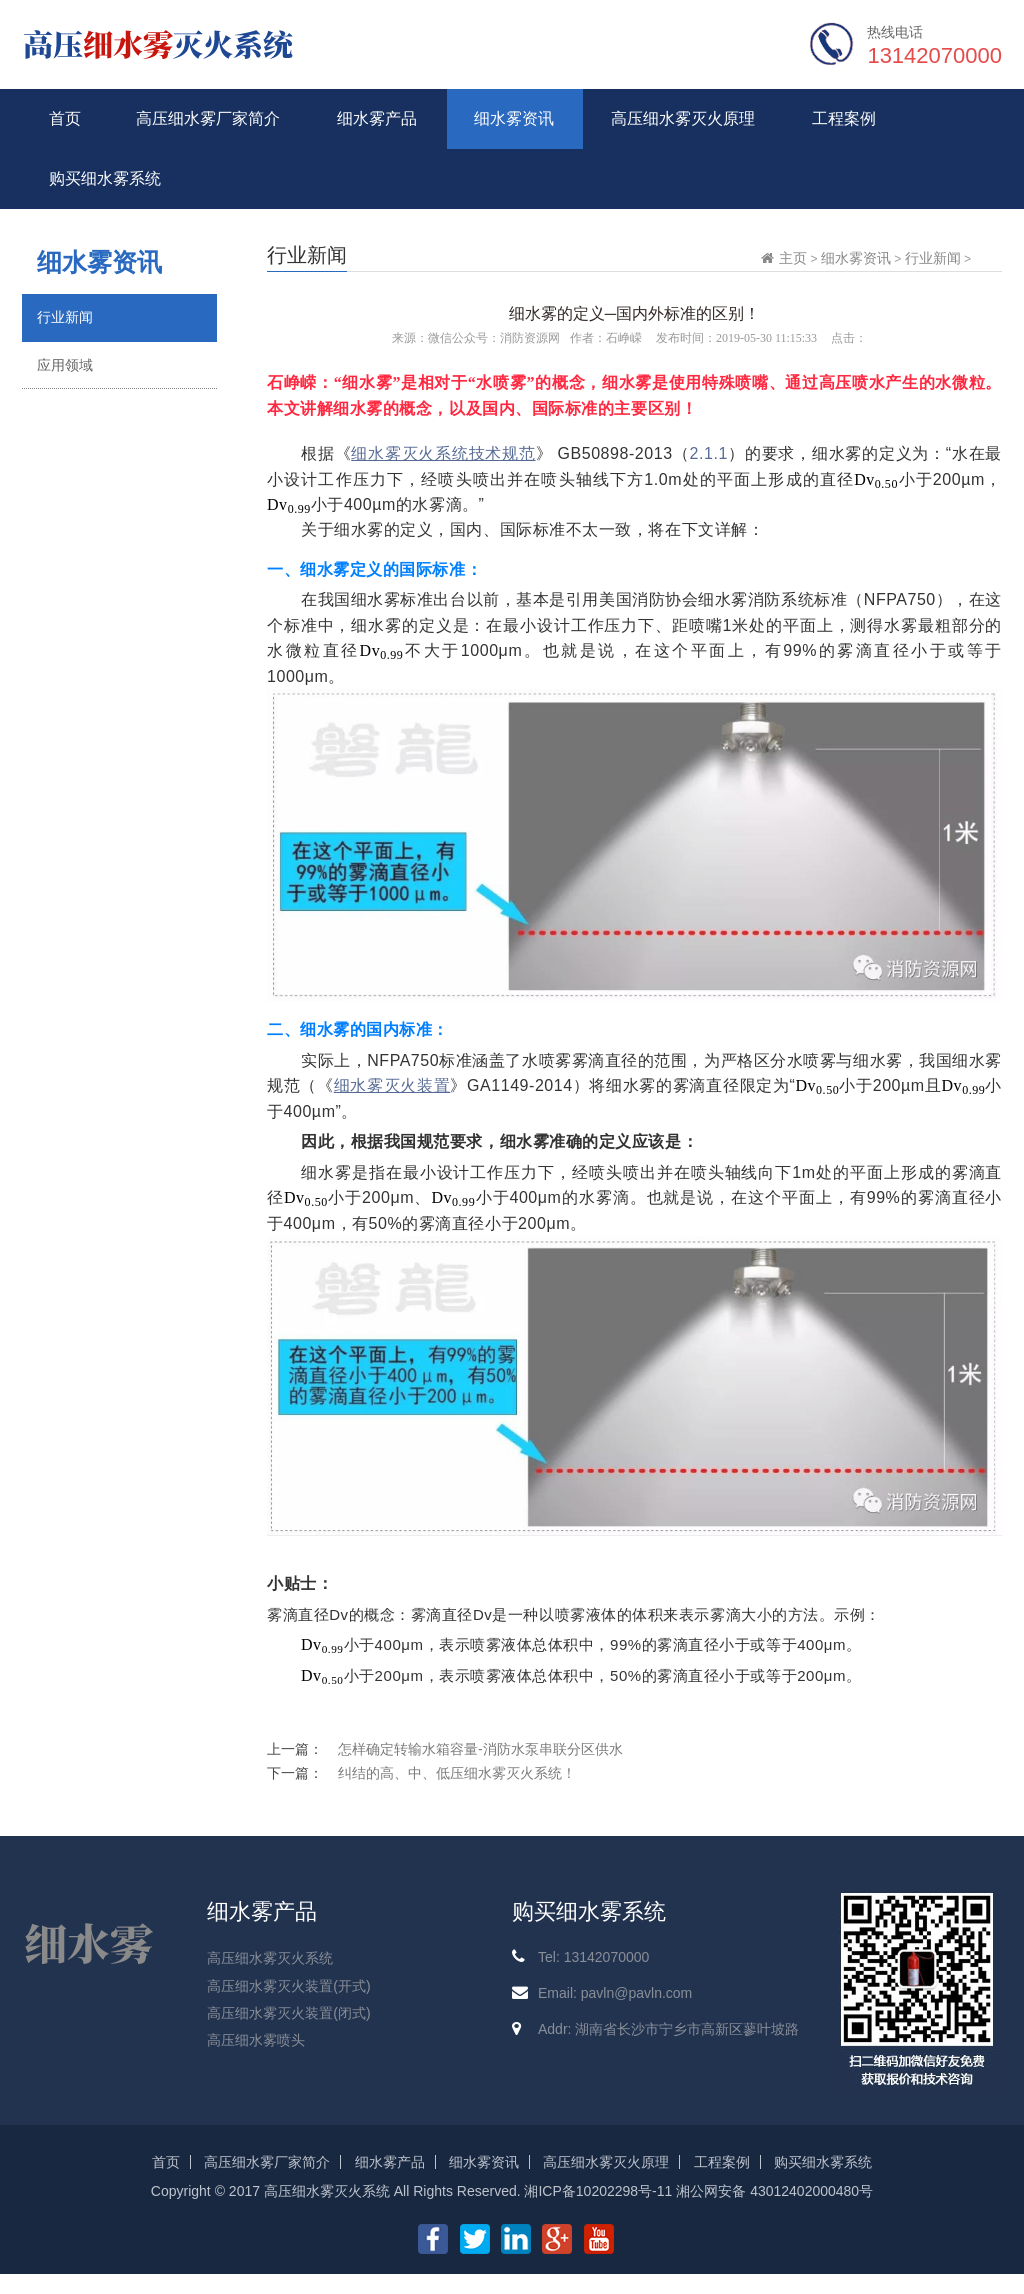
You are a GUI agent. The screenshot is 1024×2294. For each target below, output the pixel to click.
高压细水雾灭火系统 (270, 1958)
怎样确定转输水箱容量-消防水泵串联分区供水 (480, 1749)
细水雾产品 (377, 118)
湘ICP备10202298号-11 (598, 2191)
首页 (65, 118)
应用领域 (65, 365)
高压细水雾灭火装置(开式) (288, 1986)
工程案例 (844, 118)
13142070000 (934, 55)
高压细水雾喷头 (256, 2040)
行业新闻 (65, 317)
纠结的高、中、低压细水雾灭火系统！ (457, 1773)
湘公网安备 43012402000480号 (774, 2191)
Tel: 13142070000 (593, 1957)
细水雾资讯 (514, 118)
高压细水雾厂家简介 (208, 118)
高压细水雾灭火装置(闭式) (288, 2013)
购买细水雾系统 (105, 178)
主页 (793, 258)
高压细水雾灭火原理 (683, 118)
